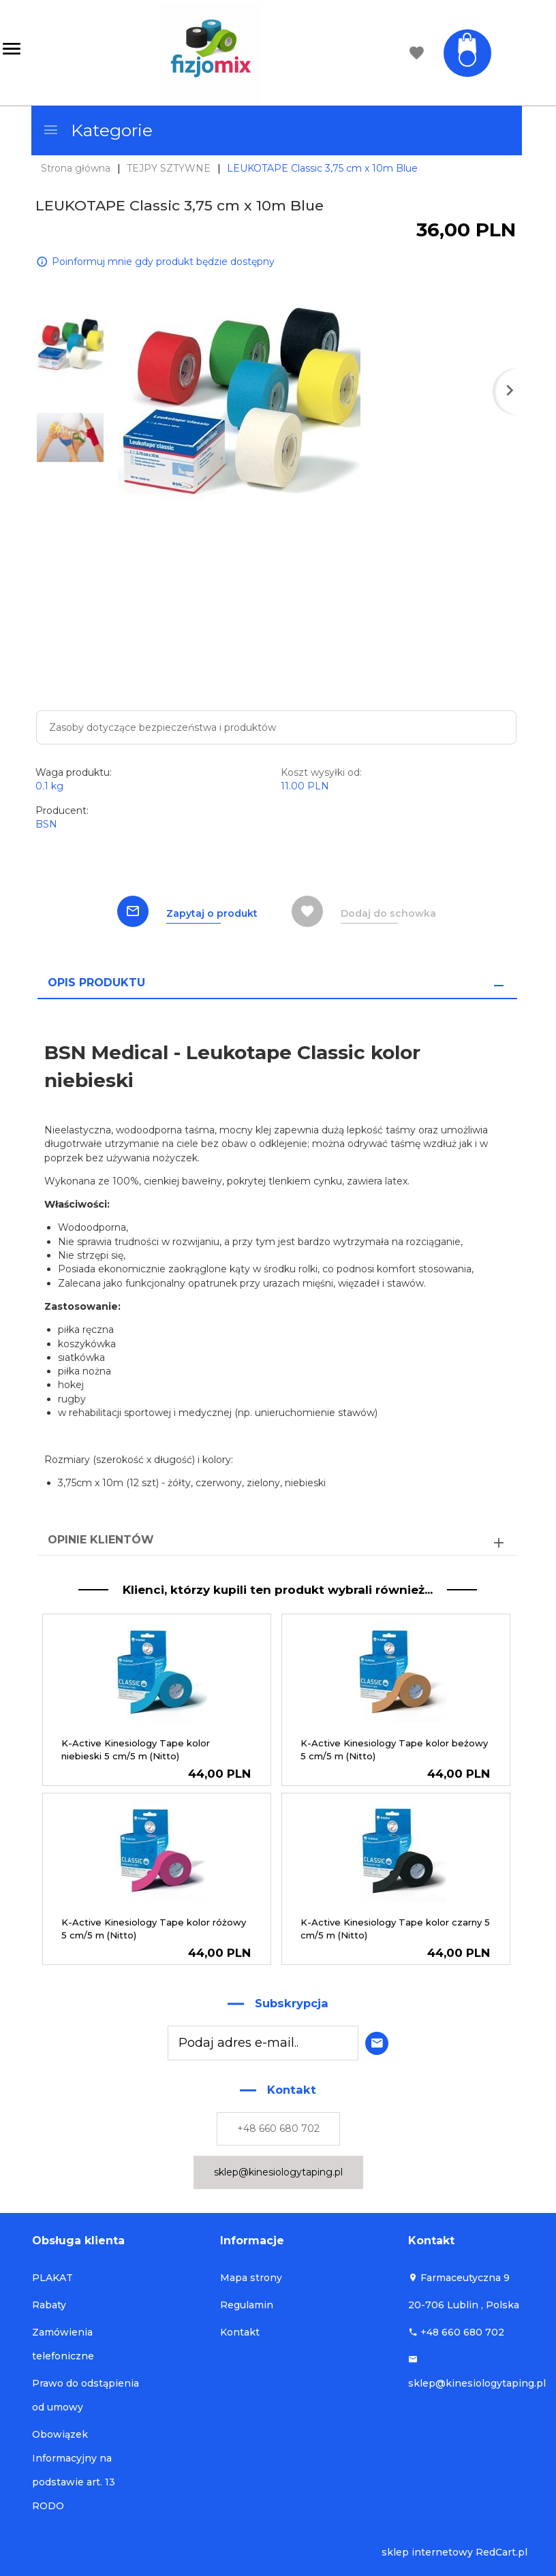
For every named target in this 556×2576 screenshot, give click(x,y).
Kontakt (240, 2332)
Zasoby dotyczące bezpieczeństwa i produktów (162, 727)
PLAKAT (52, 2278)
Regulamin (246, 2305)
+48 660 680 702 (278, 2128)
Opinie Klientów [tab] (101, 1539)
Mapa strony (251, 2278)
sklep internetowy (427, 2552)
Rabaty (49, 2305)
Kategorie (97, 130)
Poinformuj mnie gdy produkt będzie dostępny (163, 261)
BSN (46, 824)
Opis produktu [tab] (96, 982)
